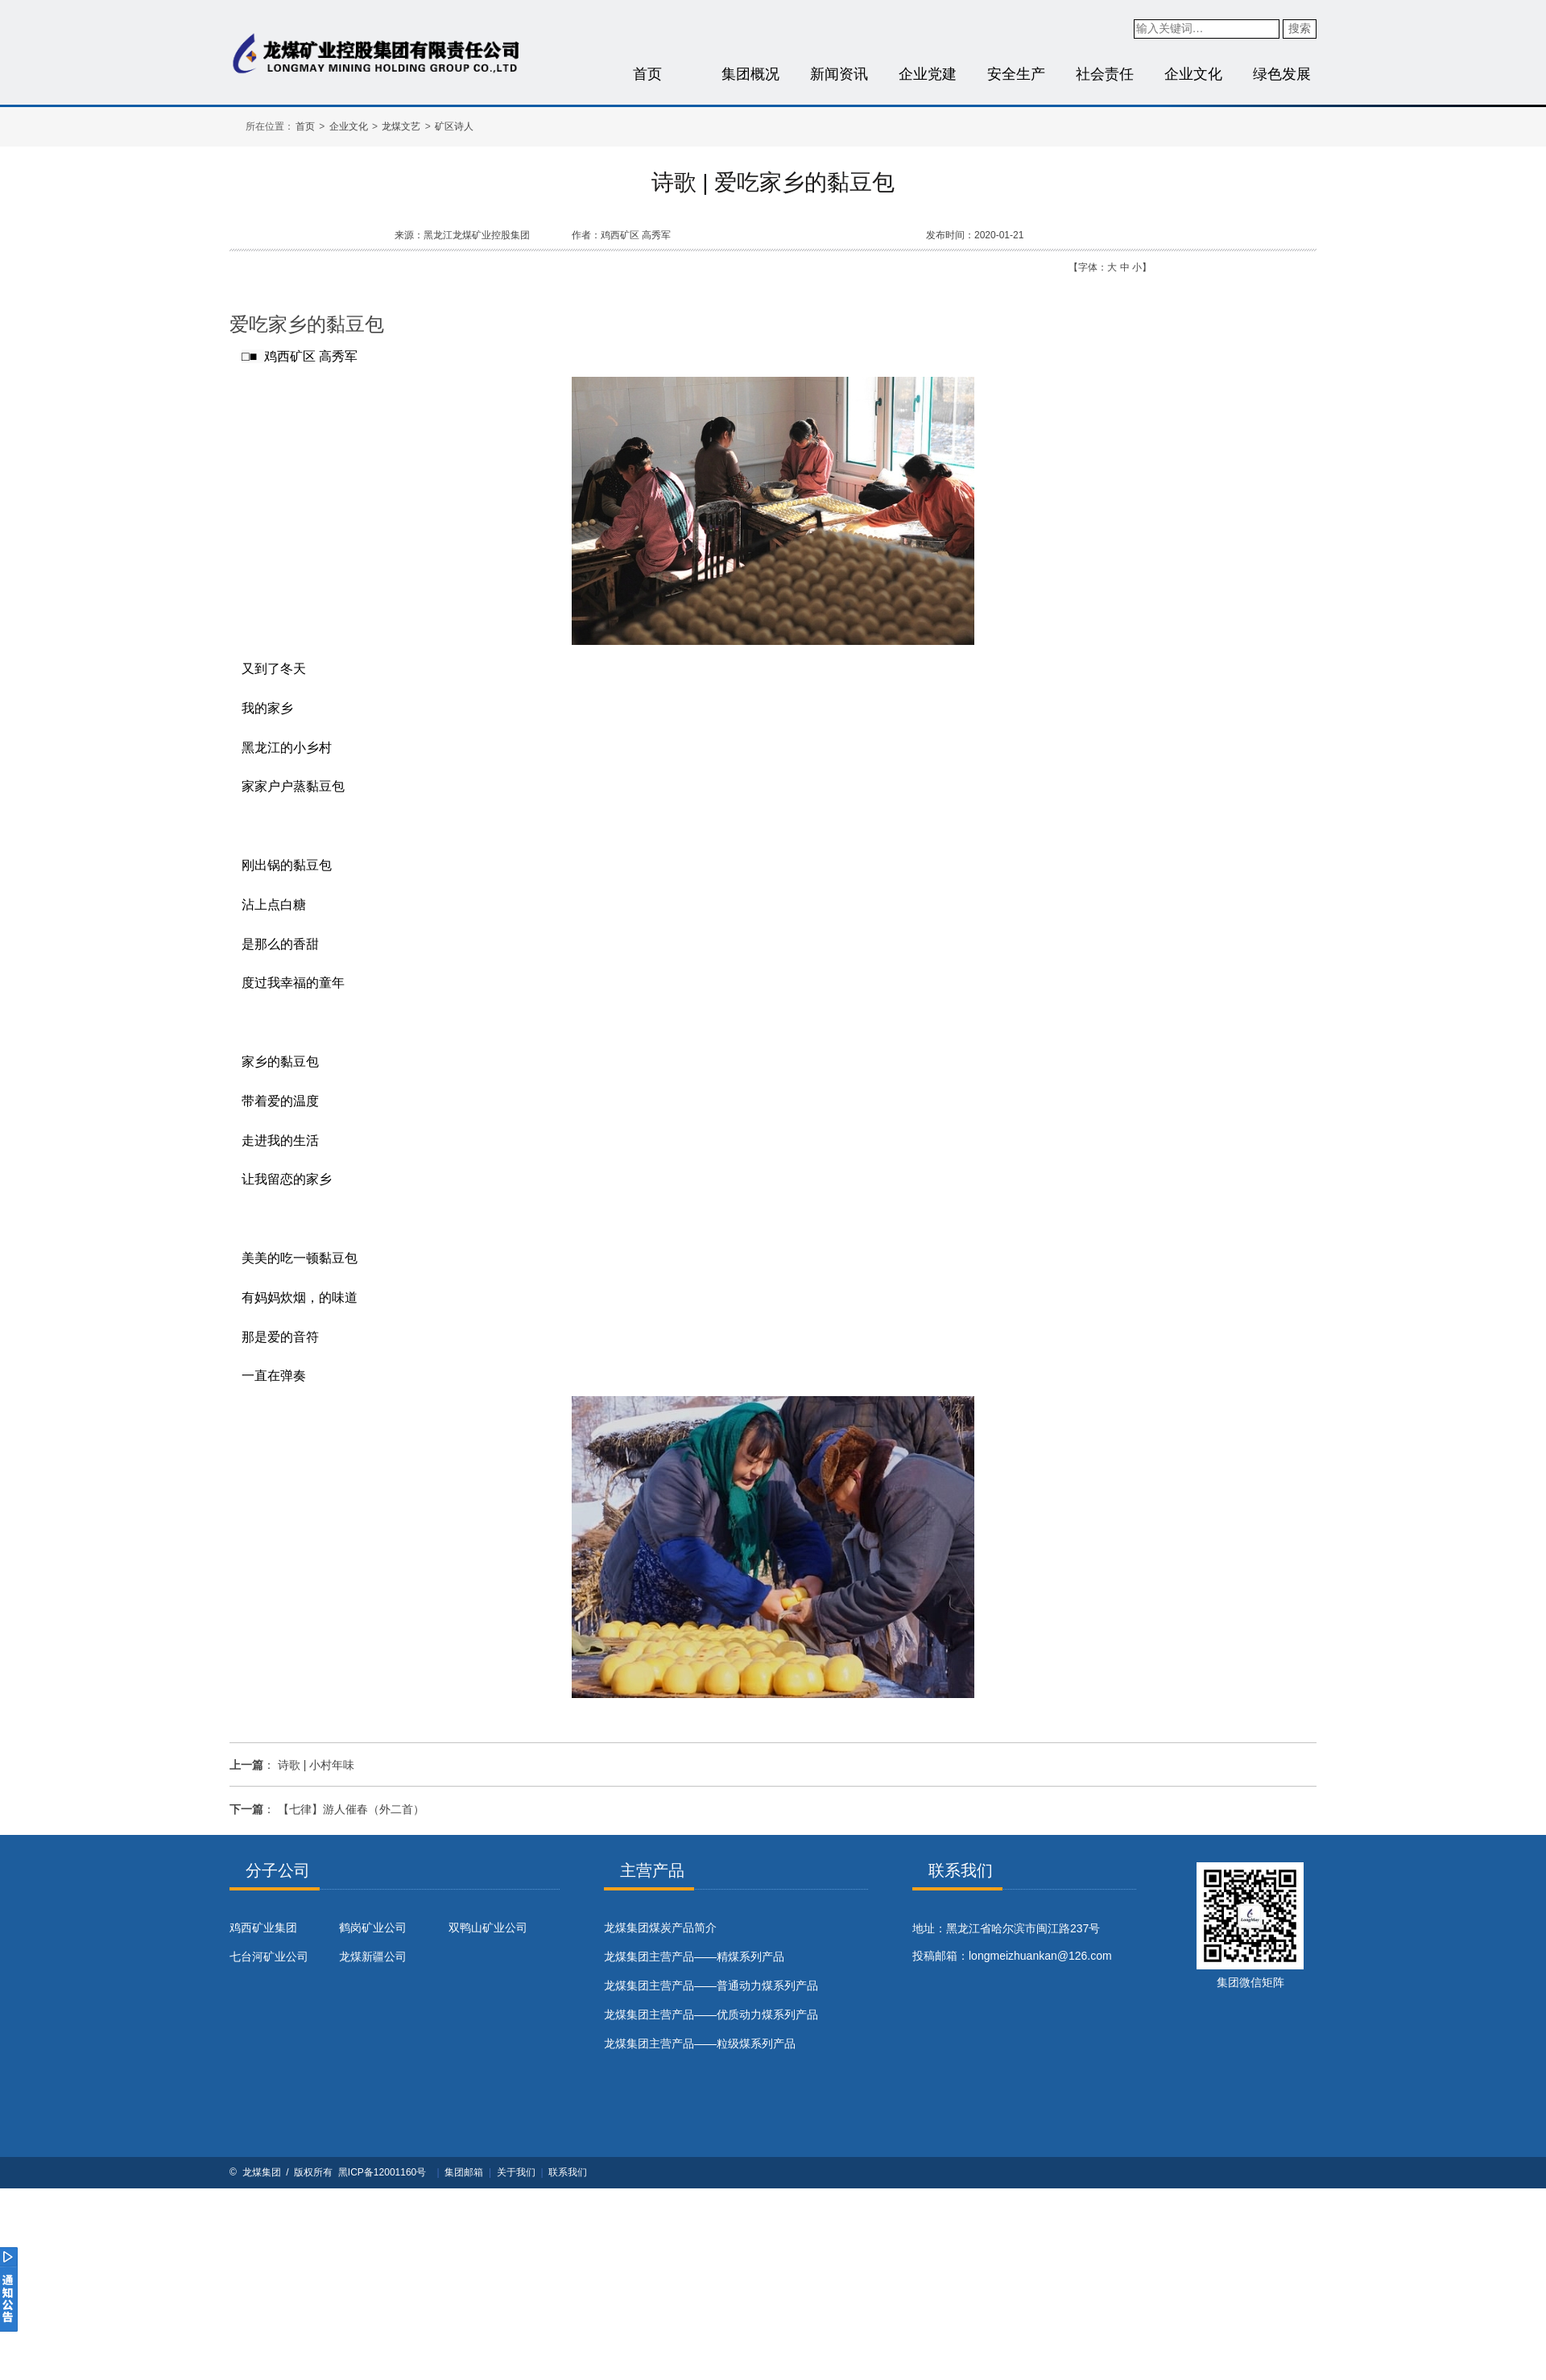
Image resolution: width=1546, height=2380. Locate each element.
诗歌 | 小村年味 (316, 1764)
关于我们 (516, 2172)
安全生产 (1016, 74)
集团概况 (750, 74)
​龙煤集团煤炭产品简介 (660, 1927)
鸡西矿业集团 (263, 1927)
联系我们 (567, 2172)
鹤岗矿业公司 (373, 1927)
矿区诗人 (454, 126)
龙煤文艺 (401, 126)
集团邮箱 (463, 2172)
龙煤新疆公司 (373, 1956)
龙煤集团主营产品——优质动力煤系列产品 (711, 2014)
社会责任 (1105, 74)
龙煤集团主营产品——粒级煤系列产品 (700, 2043)
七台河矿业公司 (268, 1956)
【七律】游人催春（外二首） (351, 1809)
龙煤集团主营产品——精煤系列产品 (694, 1956)
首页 (647, 74)
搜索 (1299, 28)
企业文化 (1193, 74)
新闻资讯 (839, 74)
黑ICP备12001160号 (382, 2172)
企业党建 (928, 74)
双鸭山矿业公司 (488, 1927)
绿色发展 (1282, 74)
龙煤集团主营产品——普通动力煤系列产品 (711, 1985)
